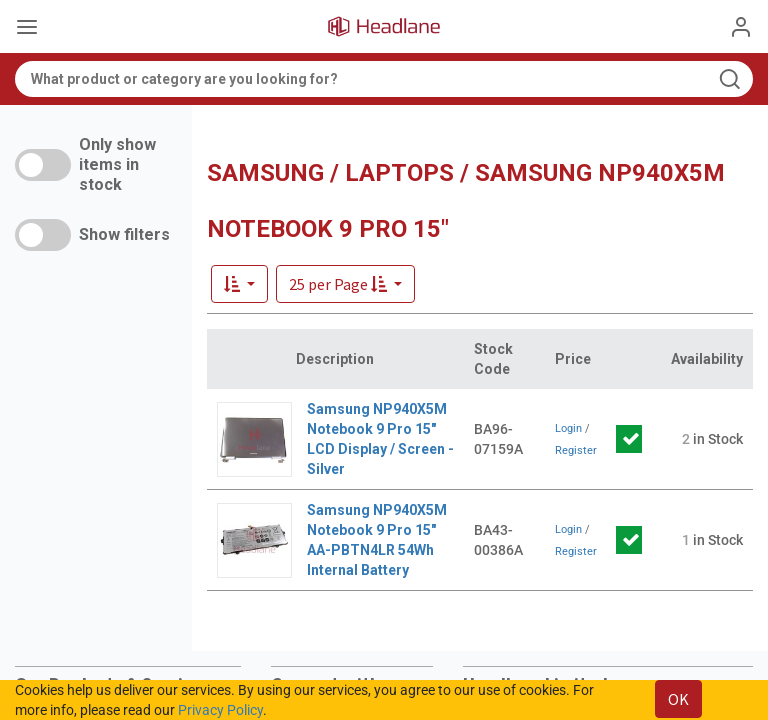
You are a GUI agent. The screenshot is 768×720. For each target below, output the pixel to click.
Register (576, 450)
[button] (345, 284)
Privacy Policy (220, 710)
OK (678, 699)
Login (568, 428)
